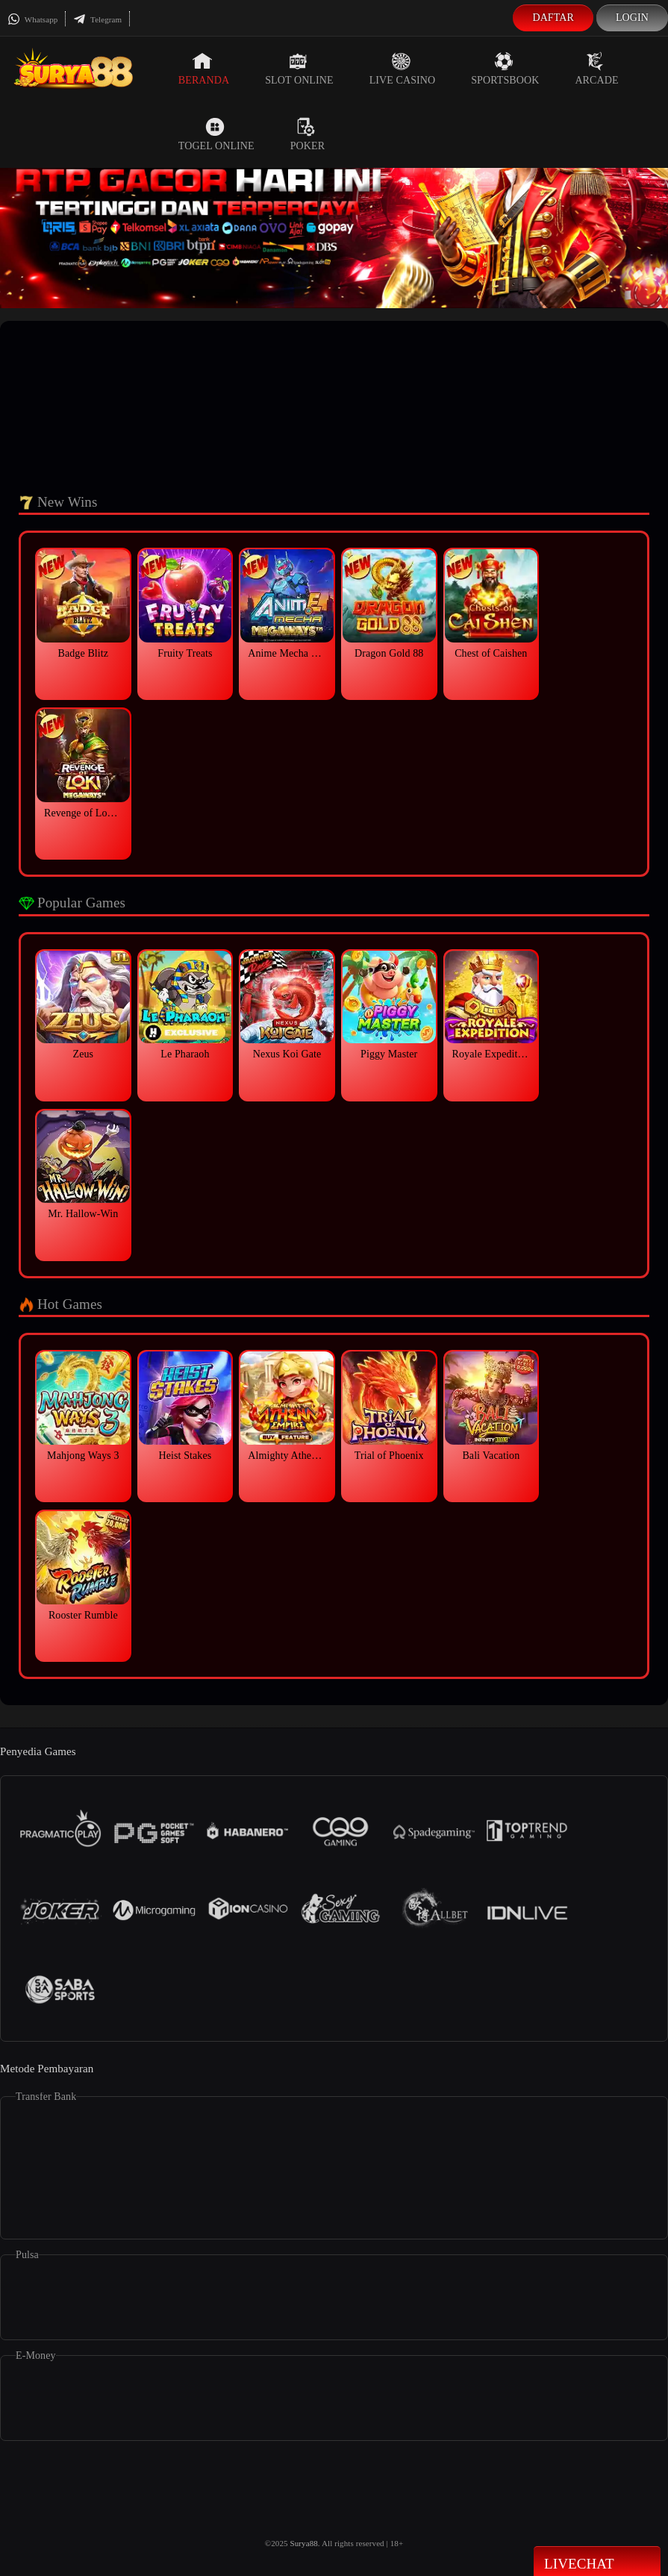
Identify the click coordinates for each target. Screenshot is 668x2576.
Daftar (553, 17)
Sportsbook (505, 68)
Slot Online (299, 68)
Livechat (597, 2562)
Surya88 (303, 2543)
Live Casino (402, 68)
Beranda (203, 68)
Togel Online (216, 134)
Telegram (97, 19)
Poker (307, 134)
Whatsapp (32, 19)
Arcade (596, 68)
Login (632, 17)
